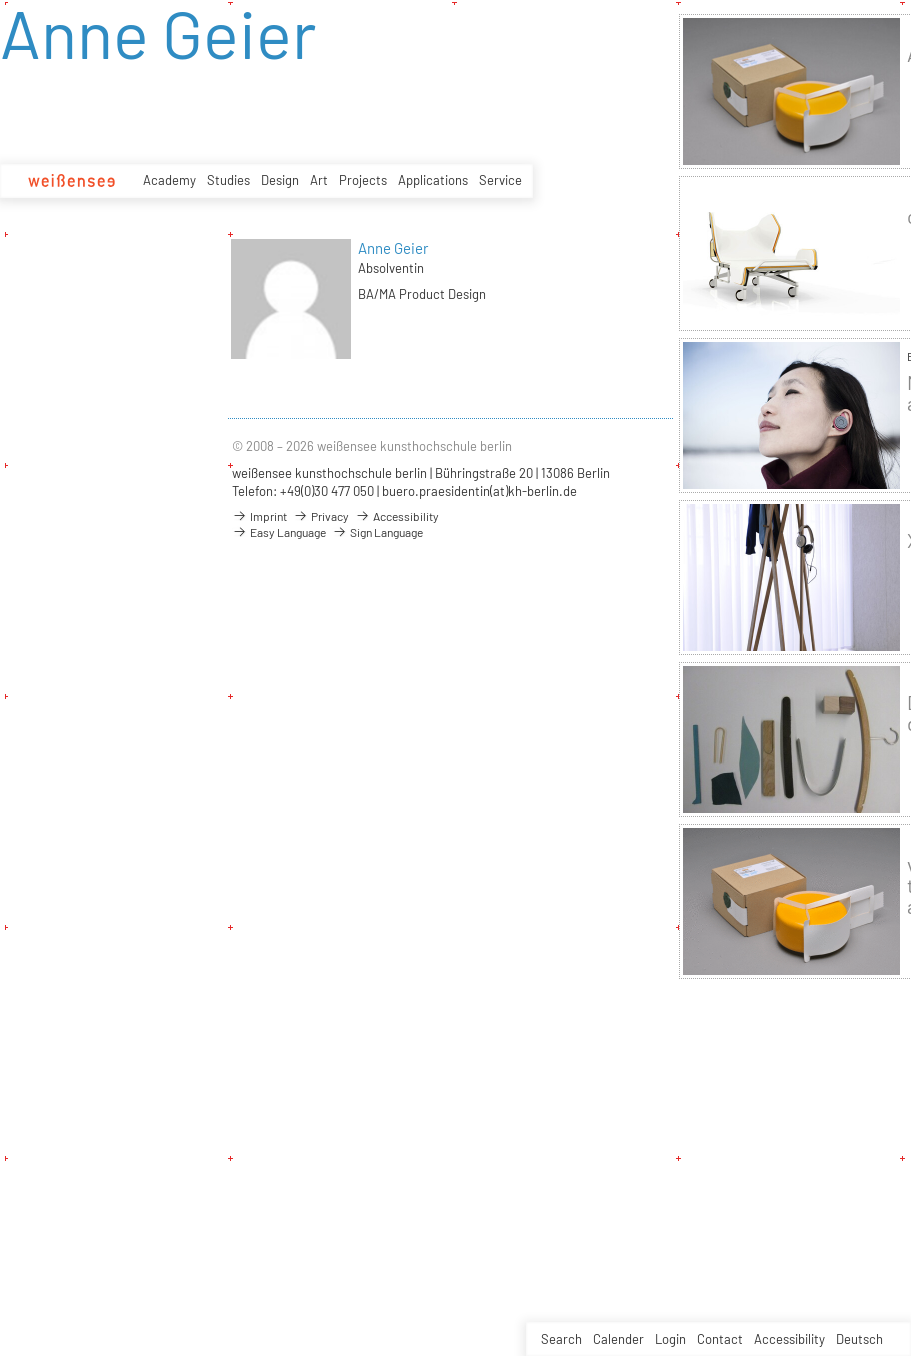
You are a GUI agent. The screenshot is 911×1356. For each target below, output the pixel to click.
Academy (169, 180)
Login (670, 1339)
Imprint (259, 516)
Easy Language (279, 532)
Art (319, 180)
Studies (228, 180)
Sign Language (377, 532)
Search (561, 1339)
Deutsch (859, 1339)
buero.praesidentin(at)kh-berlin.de (479, 491)
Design (280, 180)
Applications (433, 180)
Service (500, 180)
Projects (363, 180)
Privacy (321, 516)
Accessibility (789, 1339)
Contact (720, 1339)
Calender (618, 1339)
